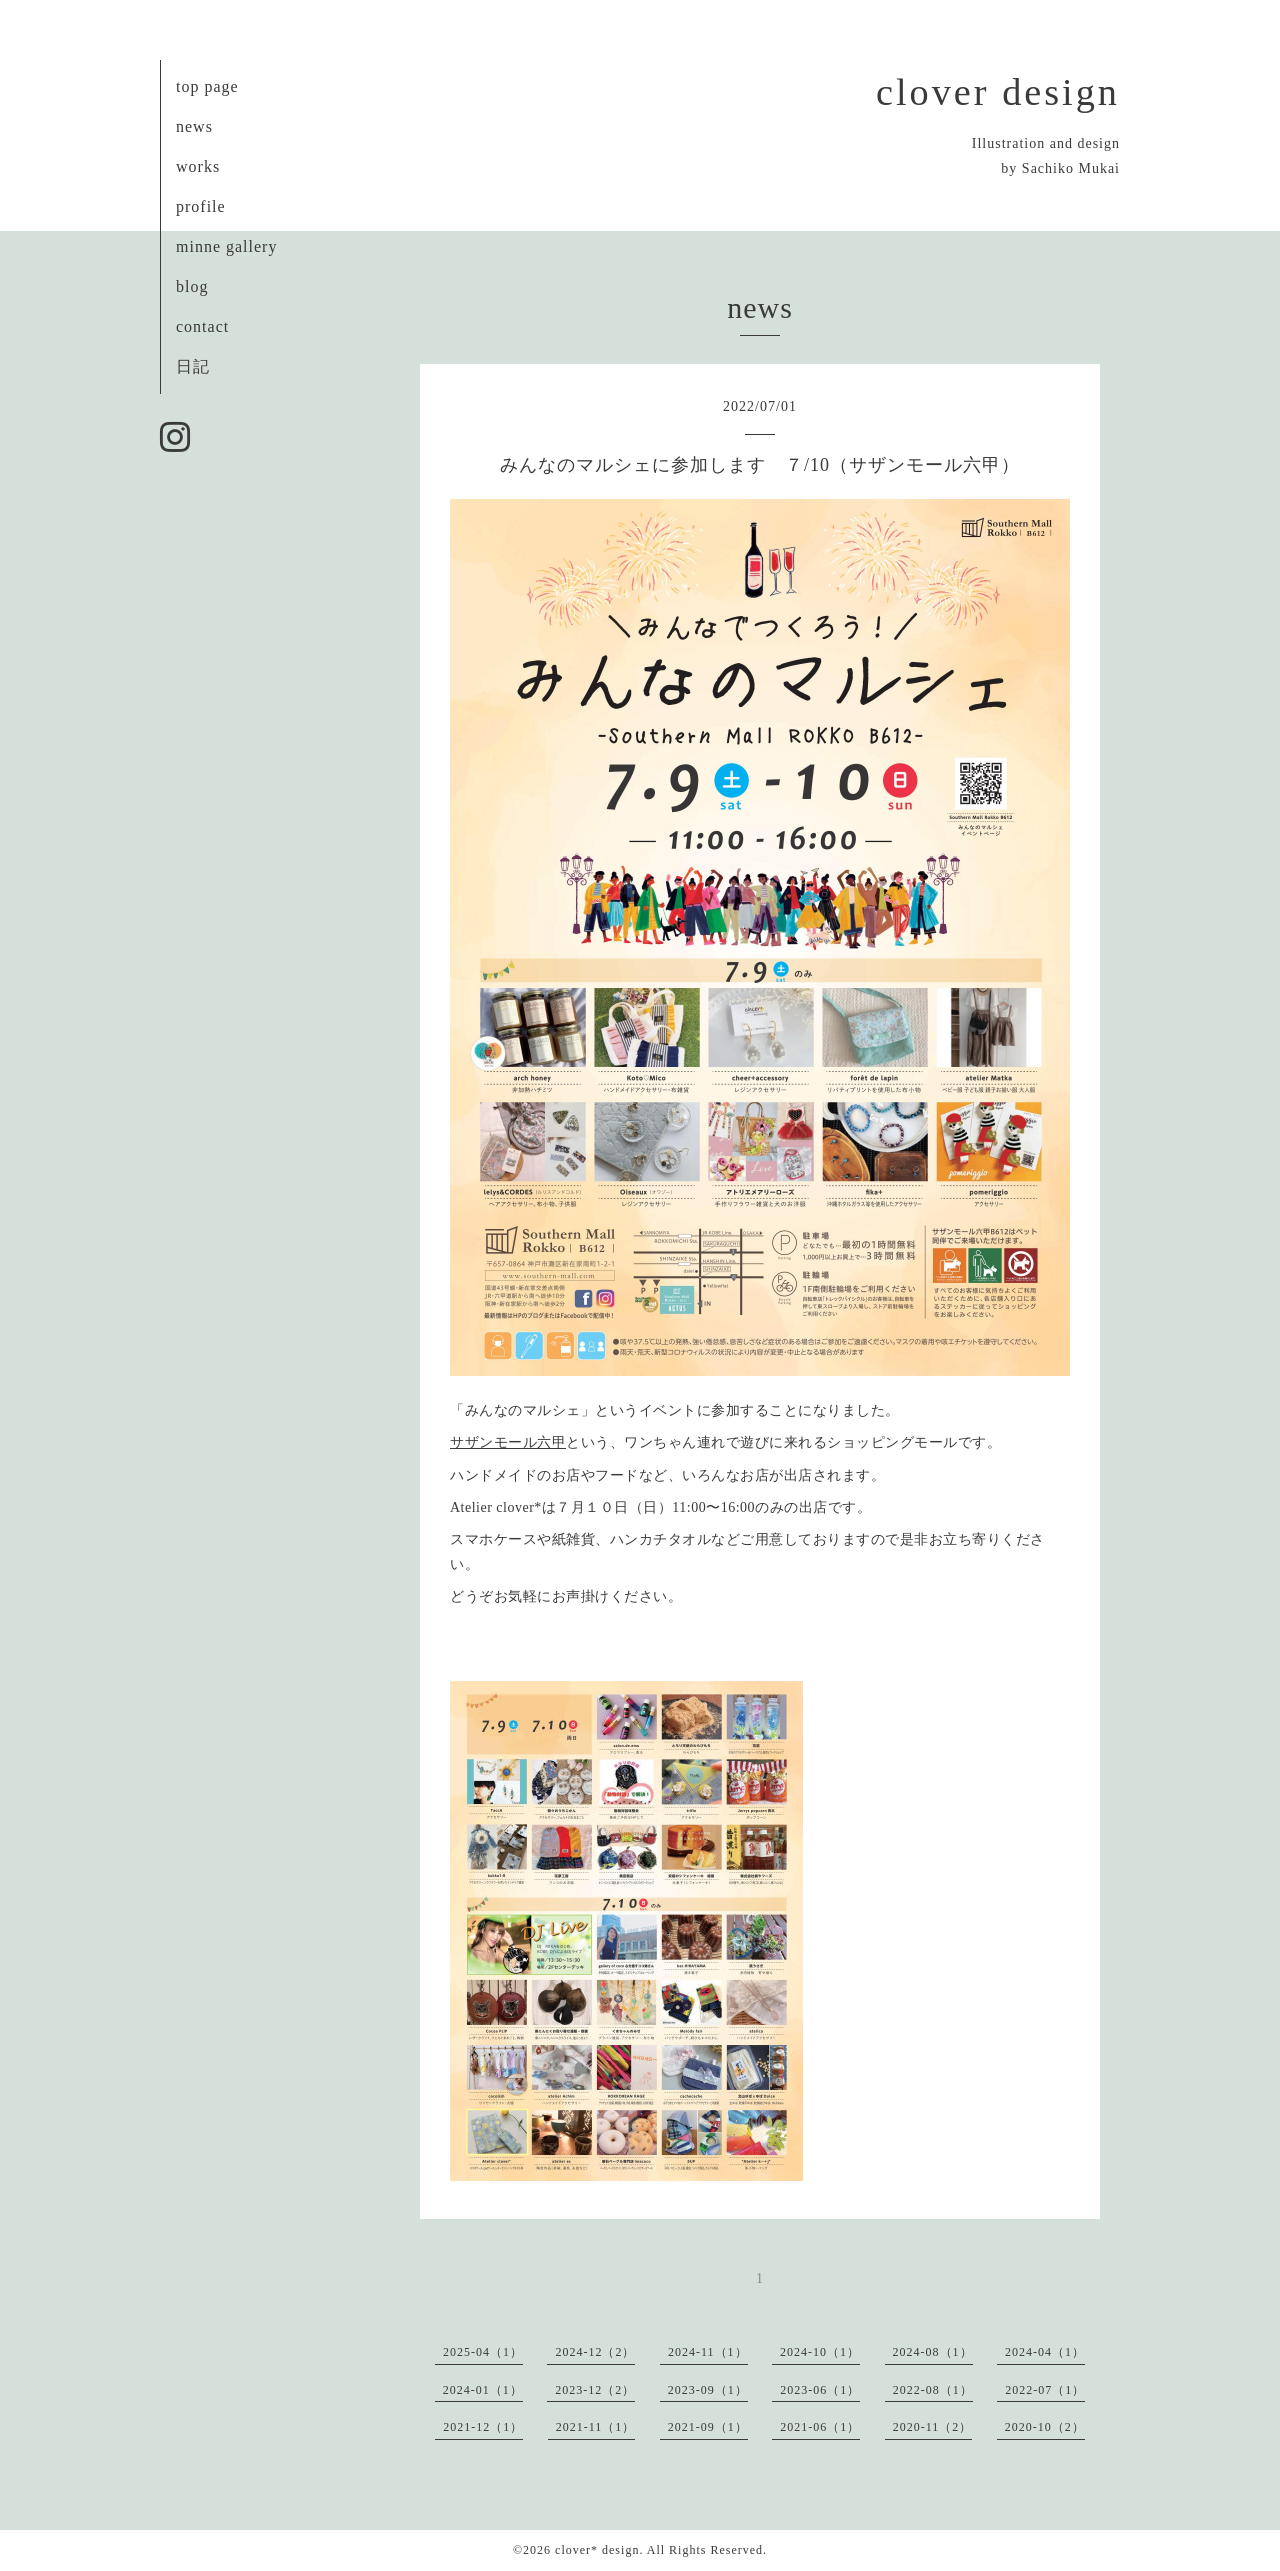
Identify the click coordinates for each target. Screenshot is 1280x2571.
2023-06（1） (820, 2390)
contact (202, 326)
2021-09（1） (708, 2427)
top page (207, 86)
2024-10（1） (820, 2352)
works (198, 166)
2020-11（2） (933, 2427)
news (194, 126)
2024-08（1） (933, 2352)
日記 (193, 366)
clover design (998, 92)
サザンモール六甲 (508, 1442)
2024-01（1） (483, 2390)
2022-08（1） (933, 2390)
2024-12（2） (595, 2352)
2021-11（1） (596, 2427)
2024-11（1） (708, 2352)
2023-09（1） (708, 2390)
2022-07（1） (1045, 2390)
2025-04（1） (483, 2352)
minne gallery (226, 246)
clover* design (597, 2550)
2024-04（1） (1045, 2352)
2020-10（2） (1045, 2427)
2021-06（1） (820, 2427)
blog (192, 286)
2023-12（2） (595, 2390)
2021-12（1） (483, 2427)
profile (201, 206)
